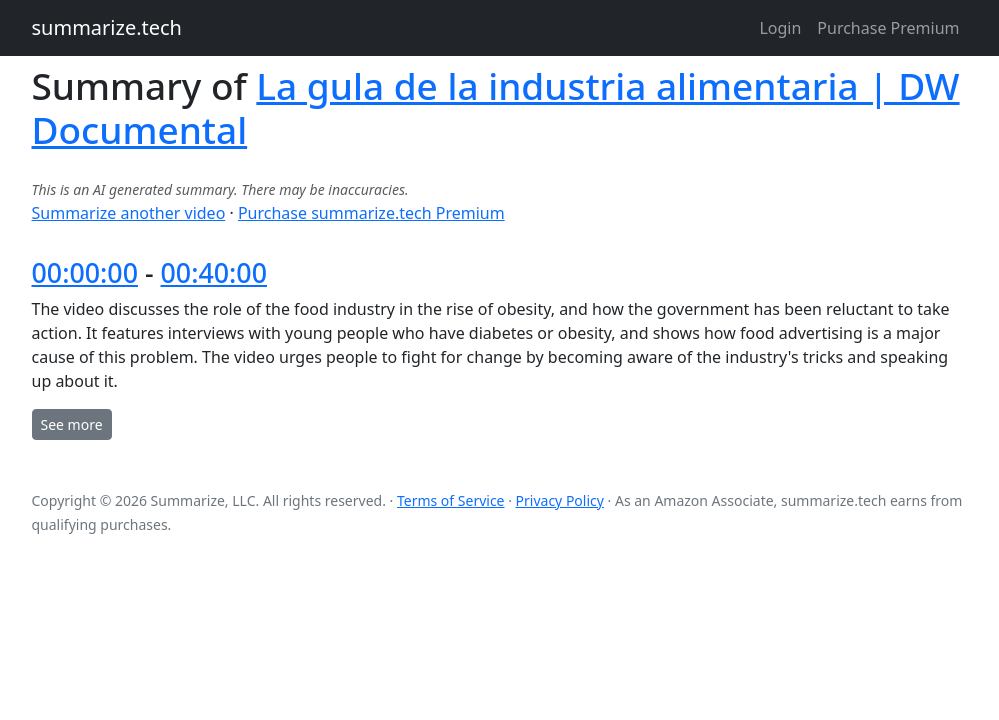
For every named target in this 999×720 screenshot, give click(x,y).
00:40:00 (214, 272)
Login (780, 28)
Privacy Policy (560, 500)
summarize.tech (107, 27)
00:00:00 (85, 272)
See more (72, 424)
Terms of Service (451, 500)
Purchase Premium (888, 28)
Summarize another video (129, 213)
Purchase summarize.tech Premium (371, 213)
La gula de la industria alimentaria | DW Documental (496, 107)
